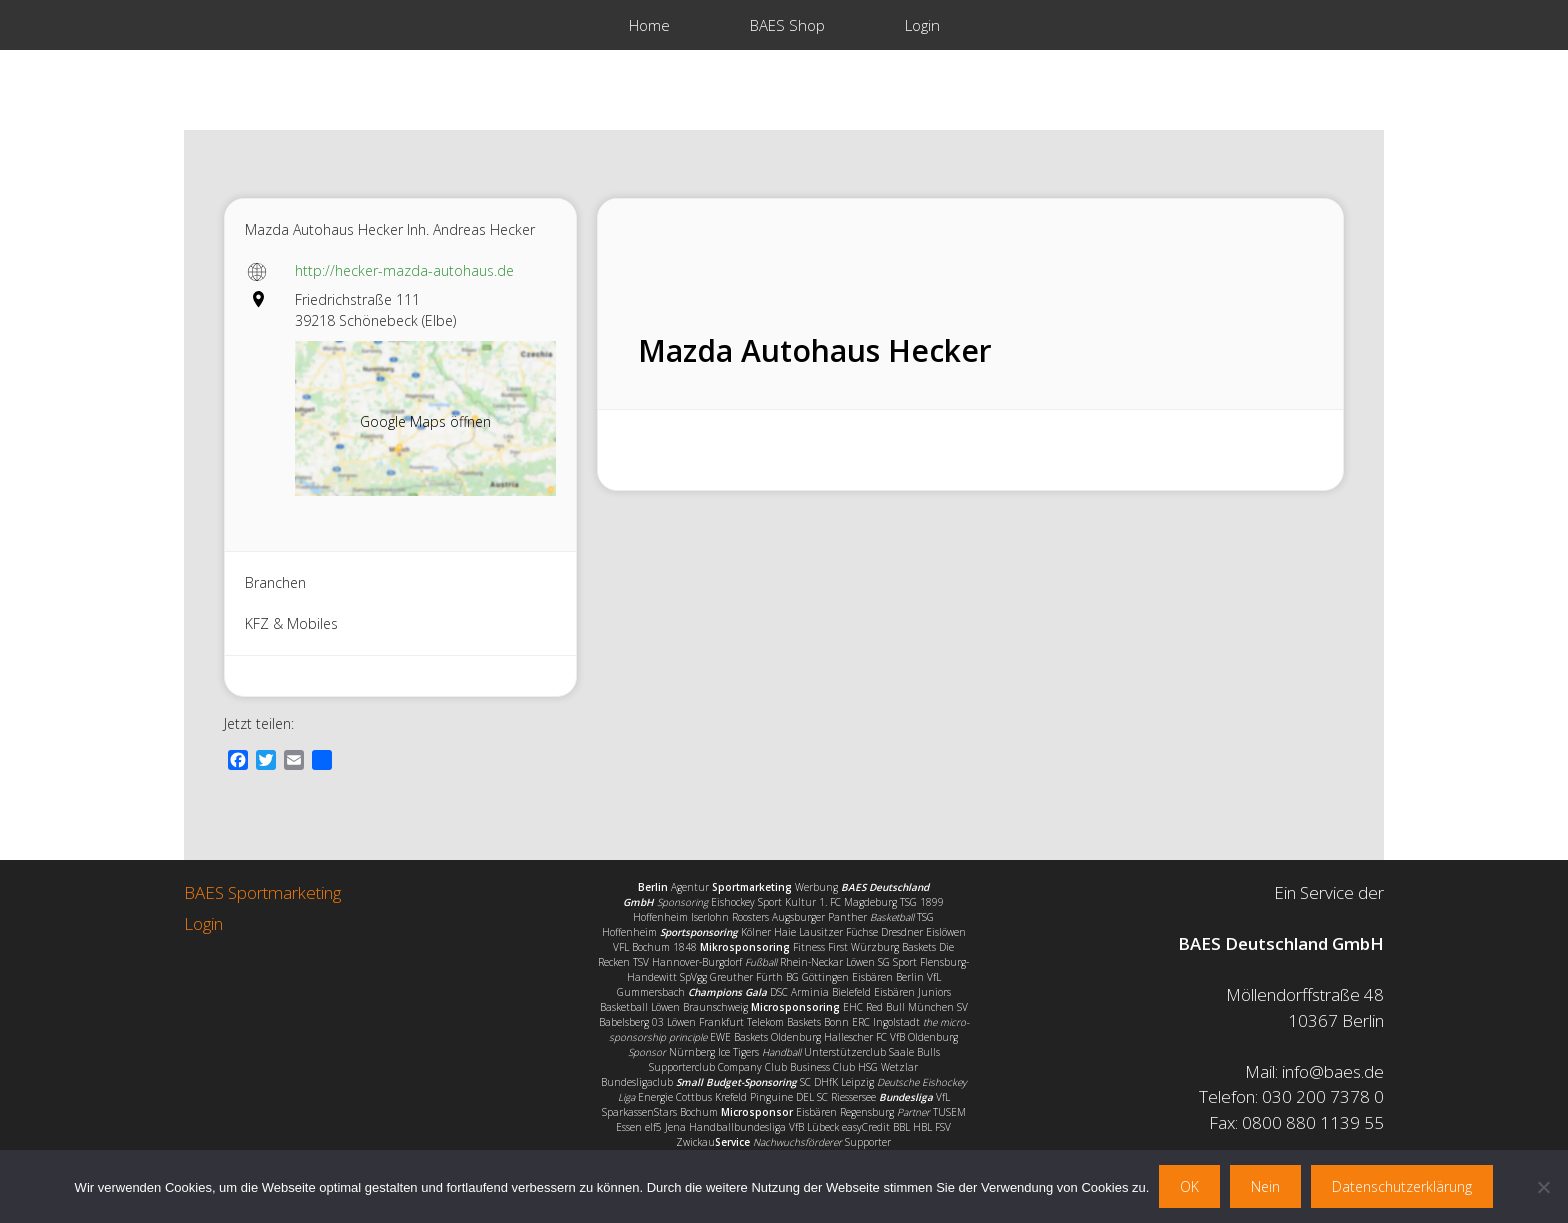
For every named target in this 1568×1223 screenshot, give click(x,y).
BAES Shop (787, 25)
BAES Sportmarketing (262, 892)
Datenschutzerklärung (1402, 1186)
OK (1189, 1186)
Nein (1265, 1186)
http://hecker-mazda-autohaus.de (404, 270)
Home (649, 25)
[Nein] (1543, 1187)
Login (922, 25)
